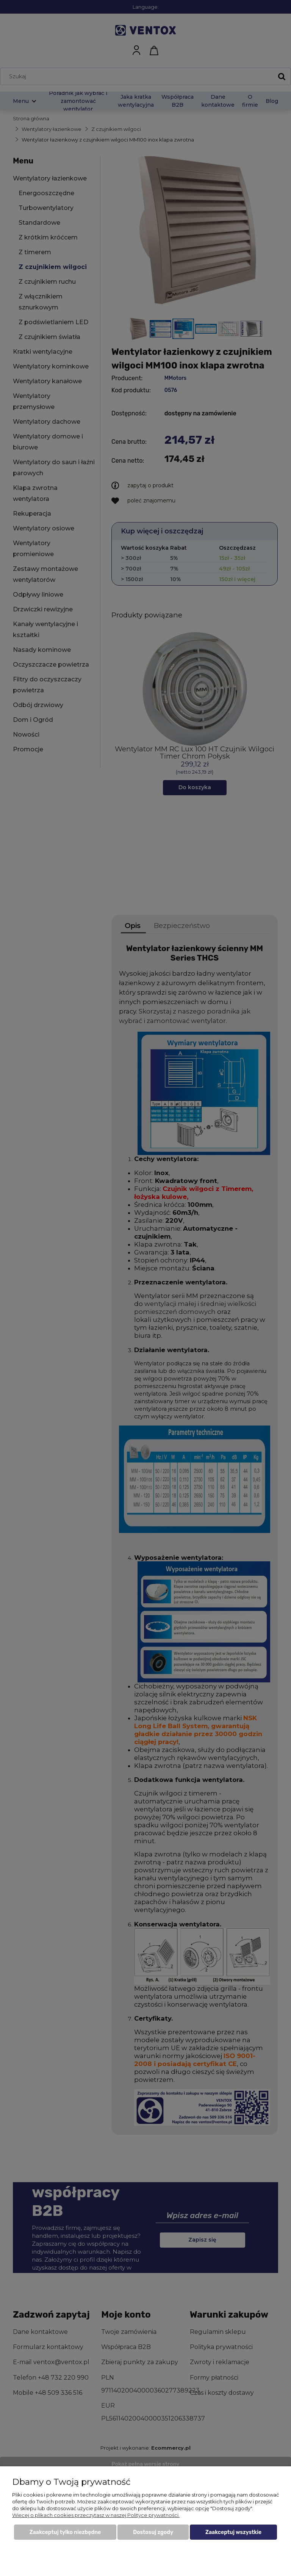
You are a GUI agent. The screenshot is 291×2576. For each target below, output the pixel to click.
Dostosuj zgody (153, 2532)
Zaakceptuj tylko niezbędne (65, 2532)
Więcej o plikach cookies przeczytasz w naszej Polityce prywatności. (96, 2515)
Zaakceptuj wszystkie (233, 2532)
